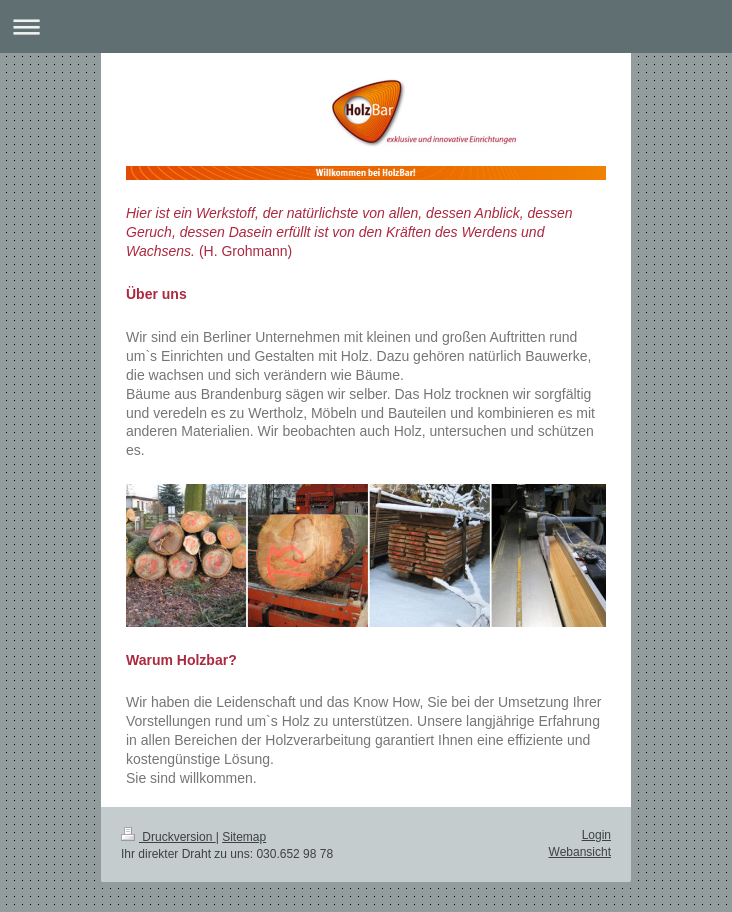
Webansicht (580, 852)
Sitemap (244, 837)
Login (596, 835)
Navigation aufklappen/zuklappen (366, 26)
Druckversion (168, 837)
